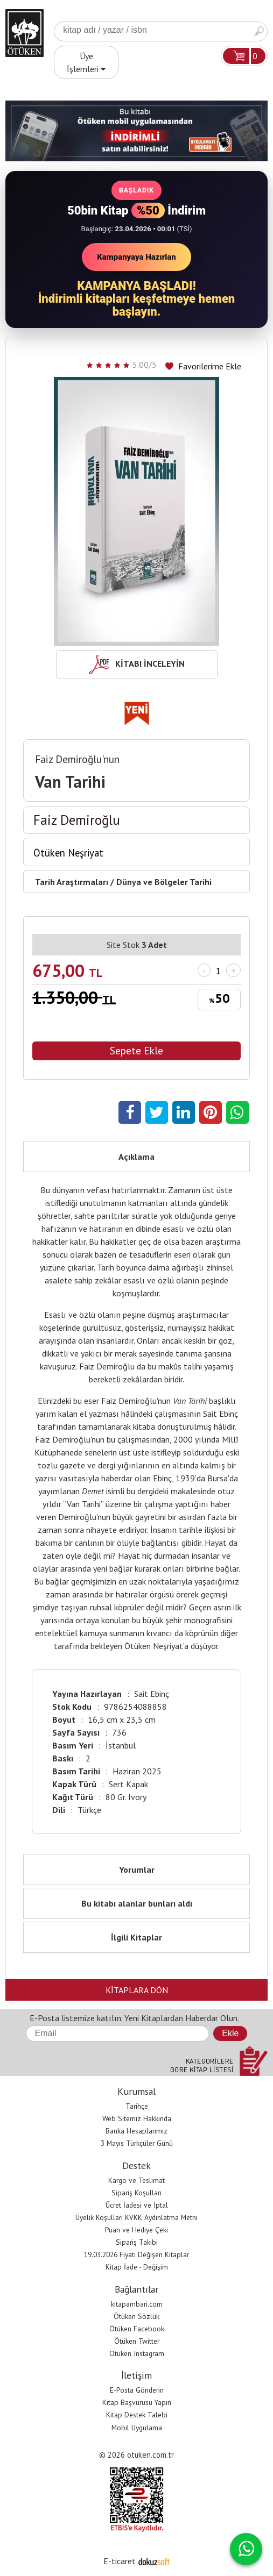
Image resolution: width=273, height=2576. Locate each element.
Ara (259, 31)
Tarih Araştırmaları (71, 881)
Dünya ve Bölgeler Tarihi (164, 881)
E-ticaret (119, 2561)
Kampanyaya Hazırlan (136, 257)
